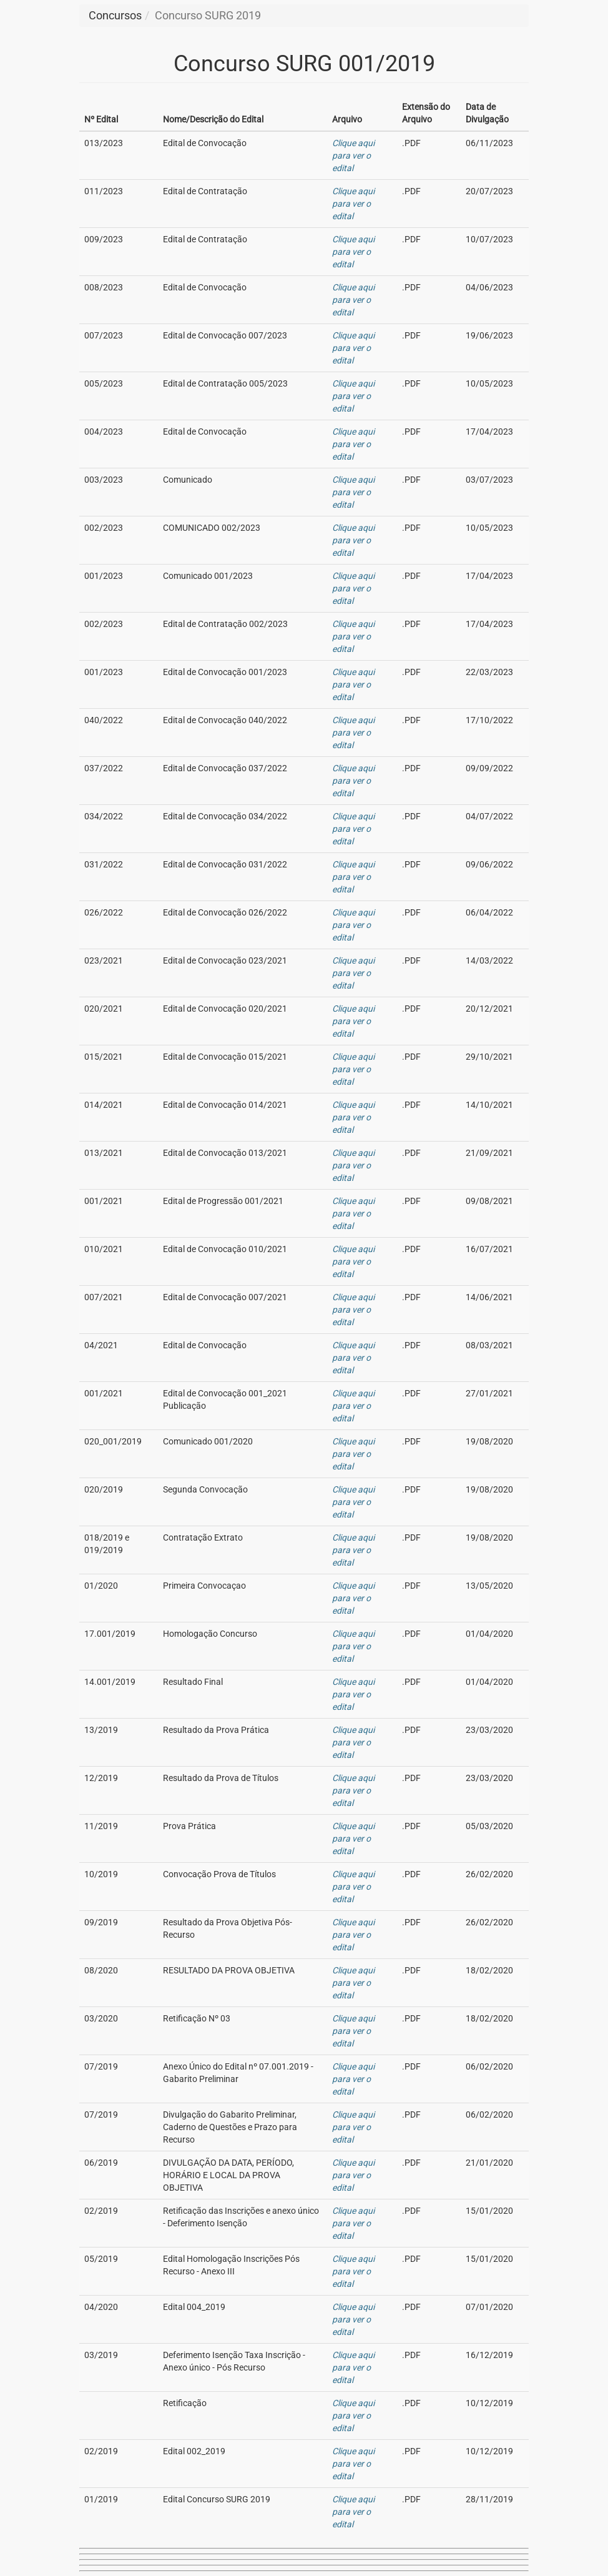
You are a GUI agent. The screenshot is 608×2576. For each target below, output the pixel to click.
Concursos (115, 15)
